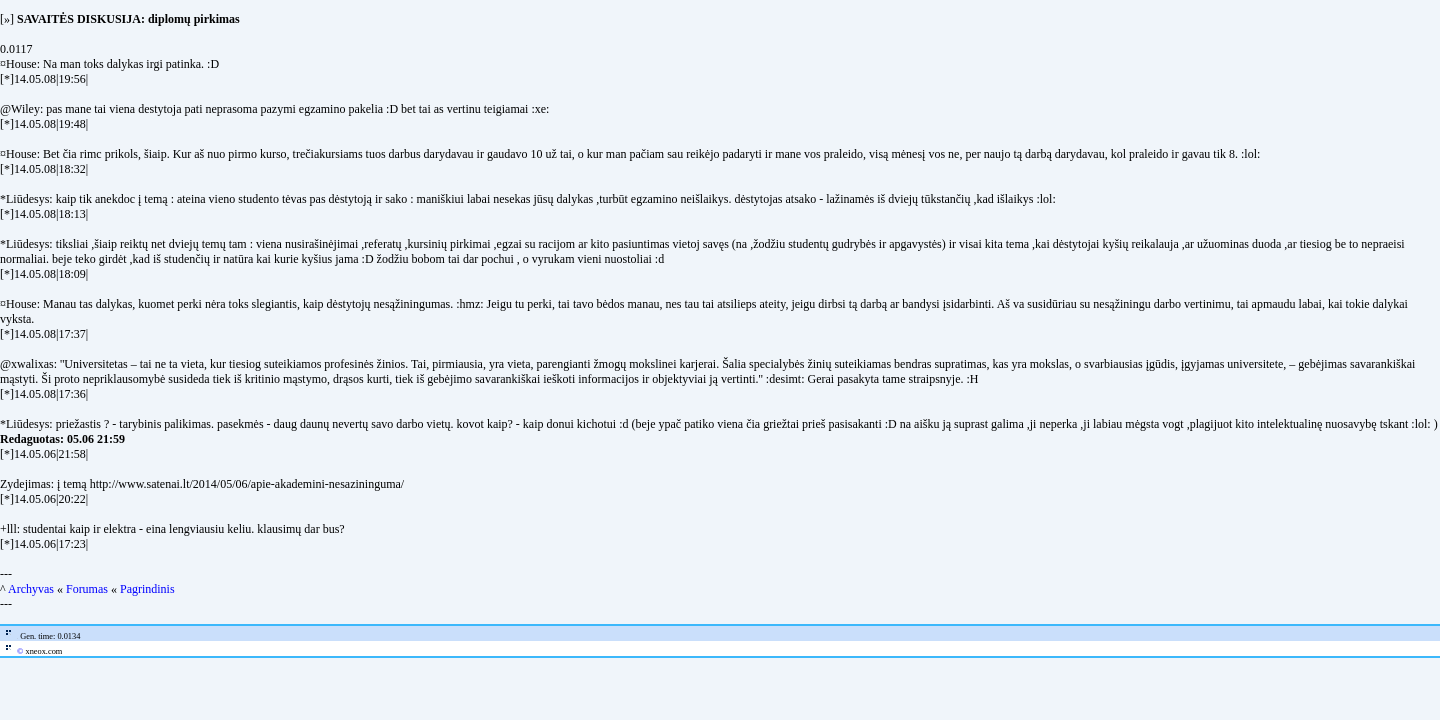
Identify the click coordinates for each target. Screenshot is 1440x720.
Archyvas (31, 589)
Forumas (87, 589)
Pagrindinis (147, 589)
